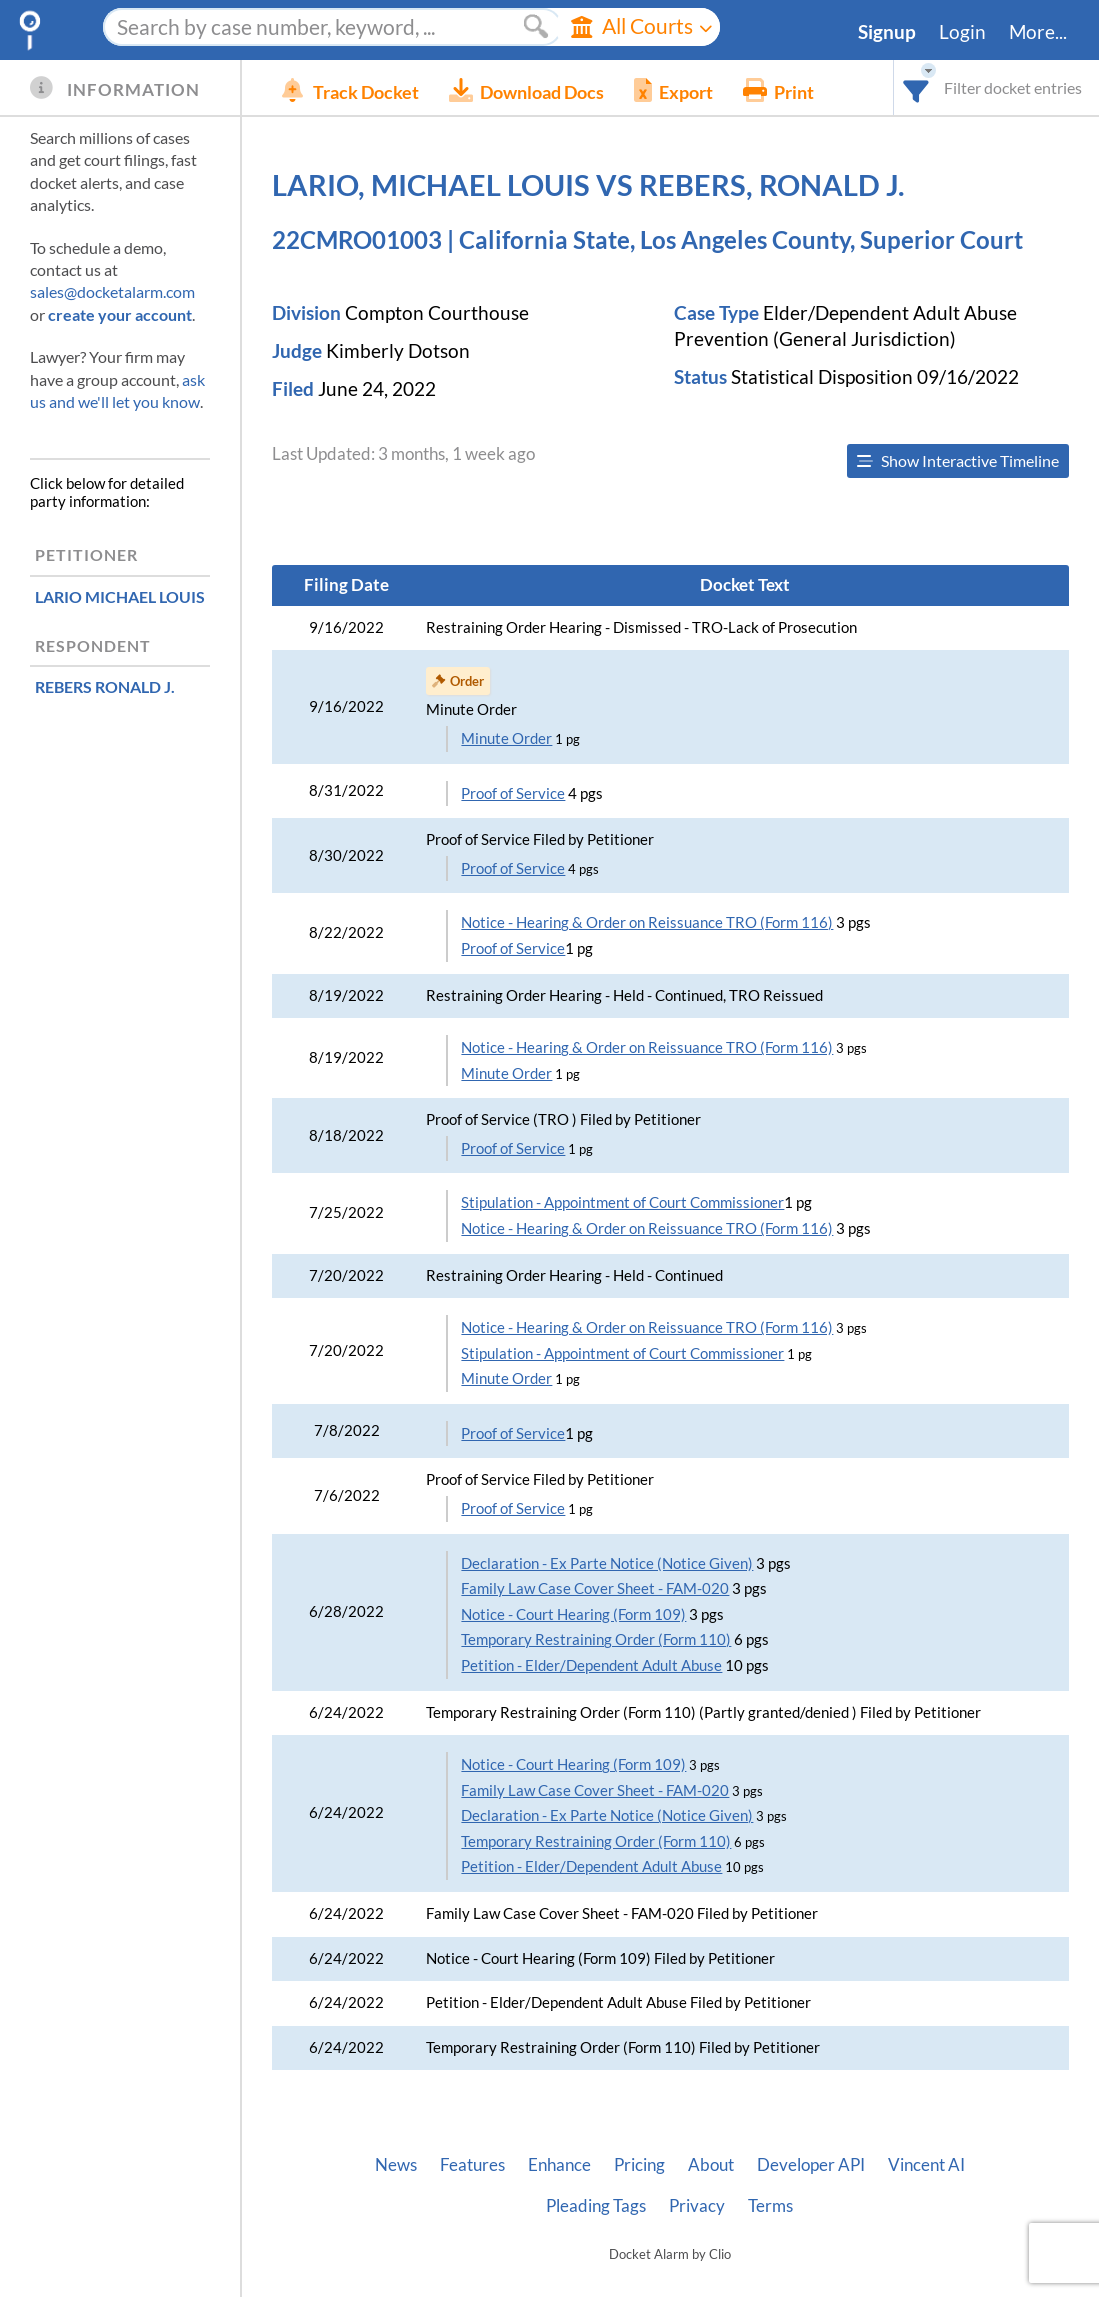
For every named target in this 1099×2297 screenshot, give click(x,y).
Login (962, 32)
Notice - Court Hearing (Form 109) (573, 1614)
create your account (120, 314)
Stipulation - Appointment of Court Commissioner (622, 1202)
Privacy (697, 2206)
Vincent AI (926, 2165)
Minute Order (506, 738)
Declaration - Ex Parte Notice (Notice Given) (607, 1563)
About (711, 2165)
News (396, 2165)
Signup (887, 32)
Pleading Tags (596, 2206)
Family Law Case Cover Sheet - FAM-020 (595, 1588)
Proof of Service (513, 793)
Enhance (559, 2165)
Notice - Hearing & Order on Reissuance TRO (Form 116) (647, 922)
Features (472, 2165)
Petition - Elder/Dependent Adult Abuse (591, 1665)
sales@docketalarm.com (112, 291)
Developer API (811, 2165)
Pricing (639, 2165)
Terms (770, 2206)
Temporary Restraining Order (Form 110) (596, 1639)
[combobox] (916, 87)
